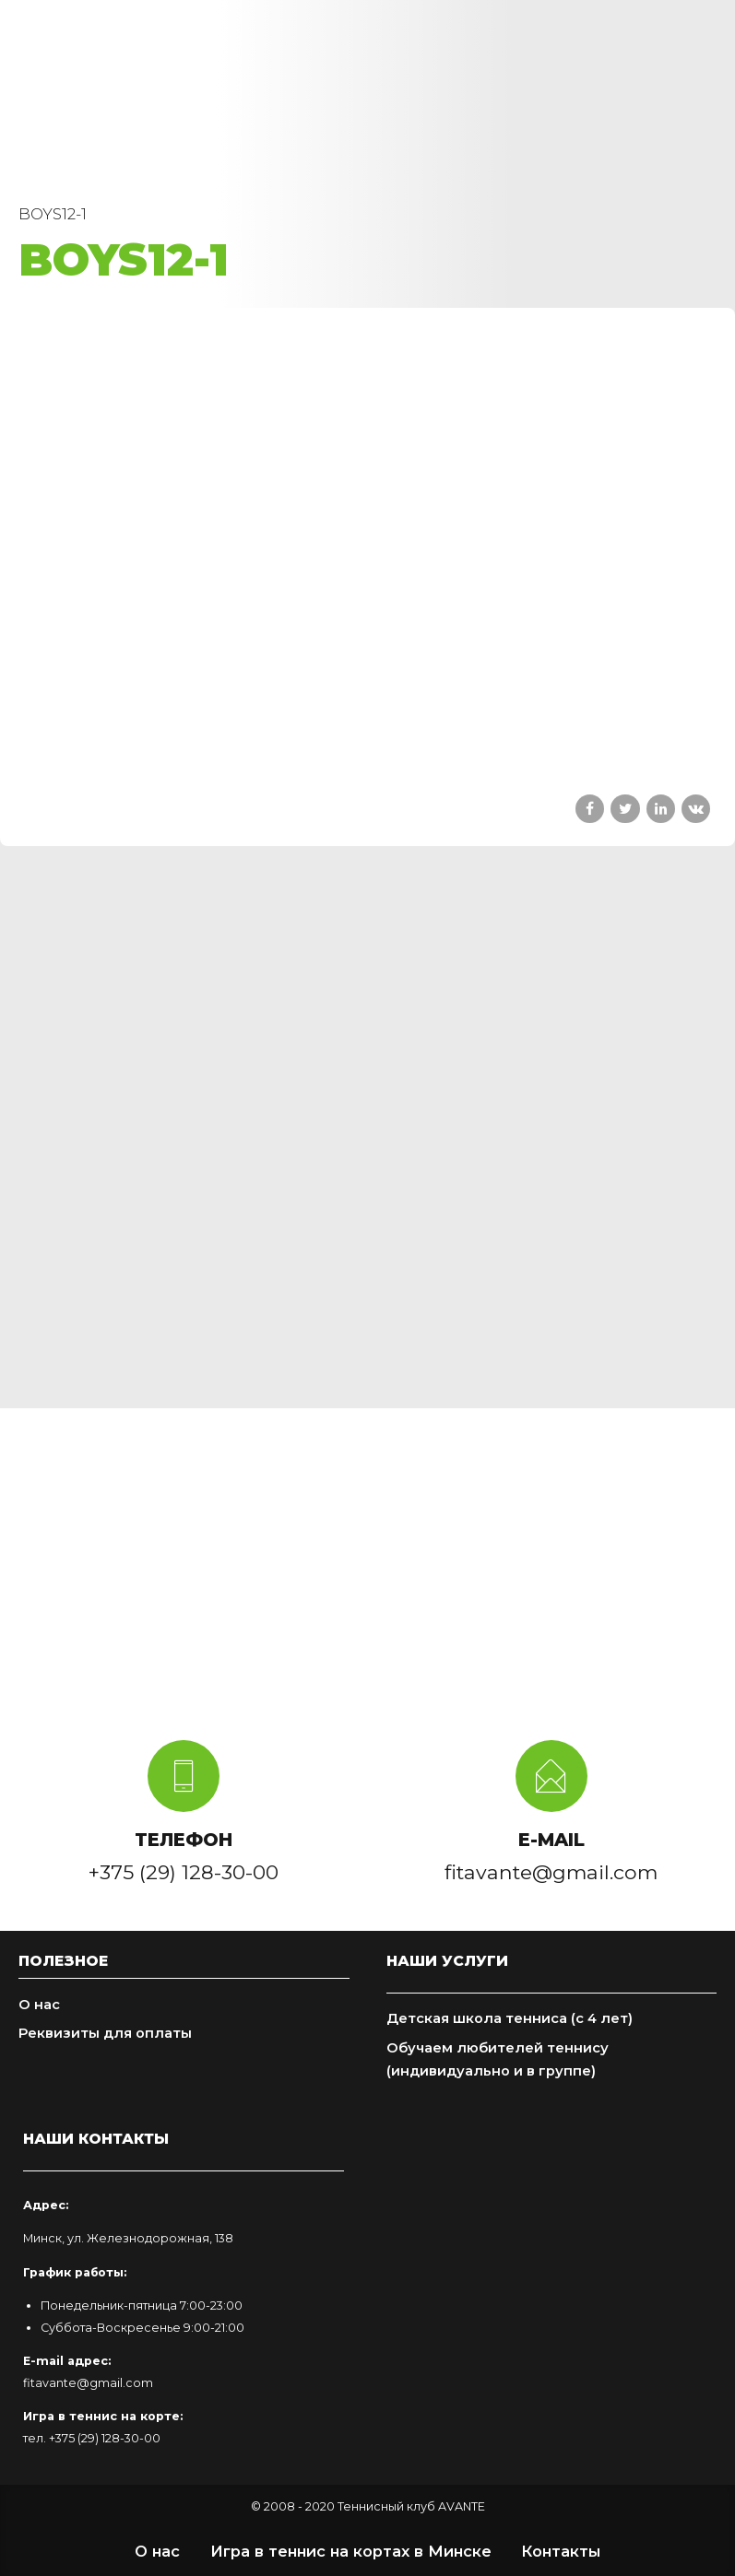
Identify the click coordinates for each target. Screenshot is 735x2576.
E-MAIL (551, 1840)
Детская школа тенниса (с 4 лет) (509, 2018)
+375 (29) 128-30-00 (104, 2438)
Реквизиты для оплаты (105, 2033)
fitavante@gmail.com (88, 2383)
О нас (39, 2004)
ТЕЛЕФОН (183, 1840)
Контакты (560, 2551)
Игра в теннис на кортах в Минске (351, 2551)
